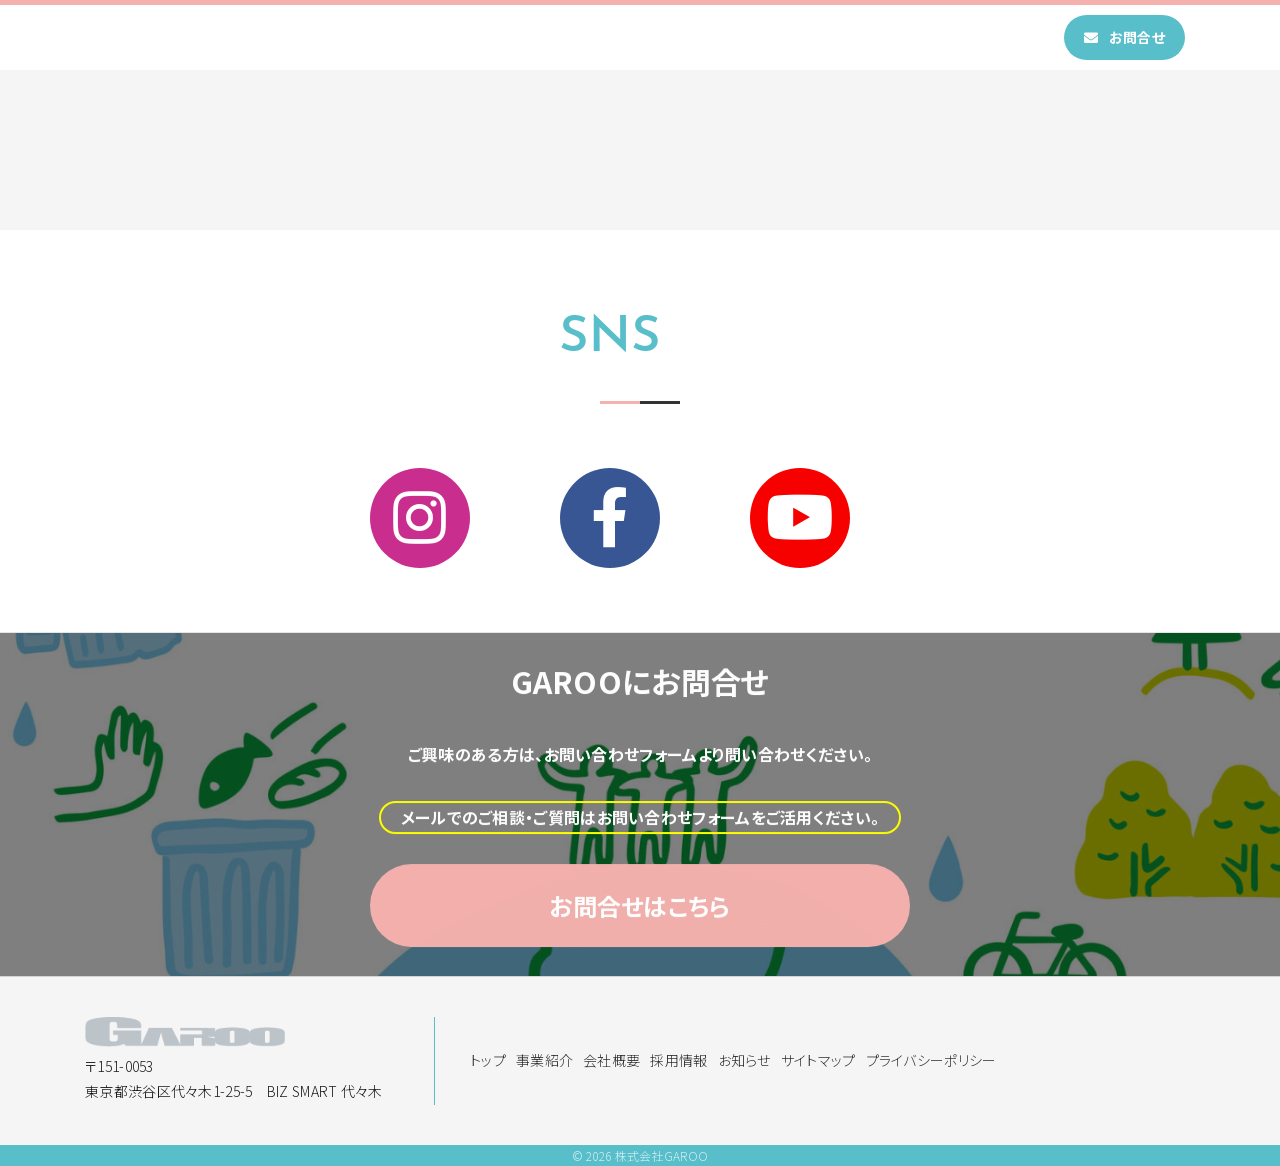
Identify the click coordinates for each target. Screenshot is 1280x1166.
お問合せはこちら (639, 956)
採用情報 (738, 37)
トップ (457, 37)
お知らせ (834, 37)
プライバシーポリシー (931, 1060)
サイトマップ (818, 1060)
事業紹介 (544, 37)
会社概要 (641, 37)
